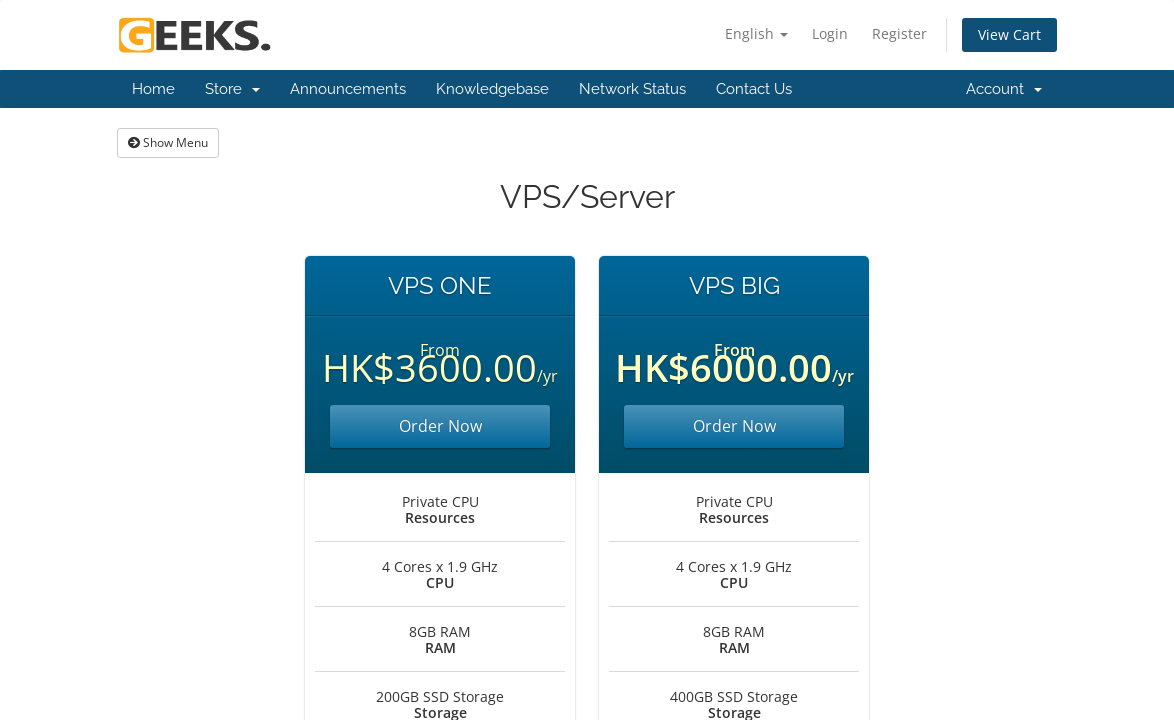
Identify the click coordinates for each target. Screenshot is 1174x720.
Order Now (440, 426)
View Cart (1009, 34)
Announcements (348, 89)
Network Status (632, 89)
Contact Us (754, 89)
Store (232, 89)
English (756, 33)
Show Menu (168, 142)
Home (153, 89)
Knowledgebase (492, 89)
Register (899, 33)
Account (1004, 89)
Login (830, 33)
